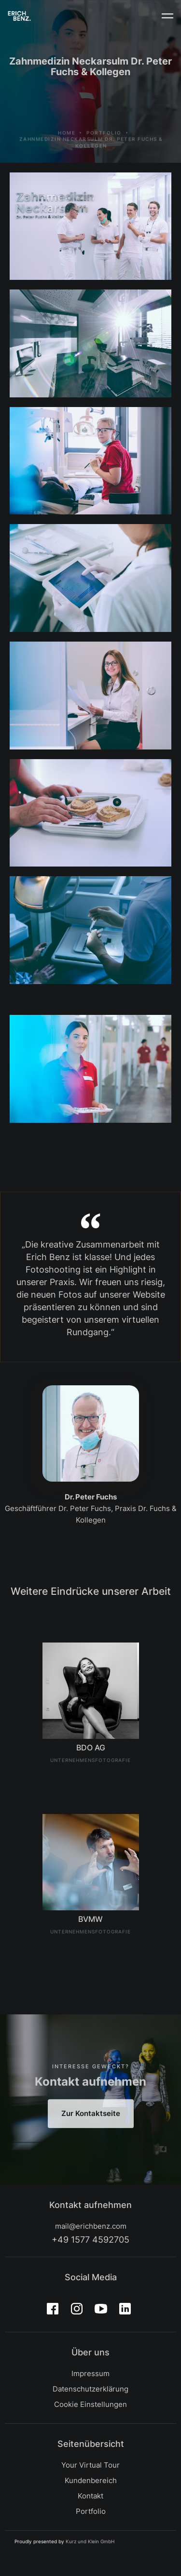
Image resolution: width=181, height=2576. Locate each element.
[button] (167, 15)
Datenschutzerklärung (90, 2388)
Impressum (90, 2373)
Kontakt (90, 2495)
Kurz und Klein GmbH (90, 2541)
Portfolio (104, 148)
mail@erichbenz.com (90, 2226)
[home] (19, 16)
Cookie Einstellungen (90, 2404)
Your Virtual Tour (90, 2465)
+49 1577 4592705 (90, 2239)
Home (66, 148)
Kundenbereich (91, 2480)
